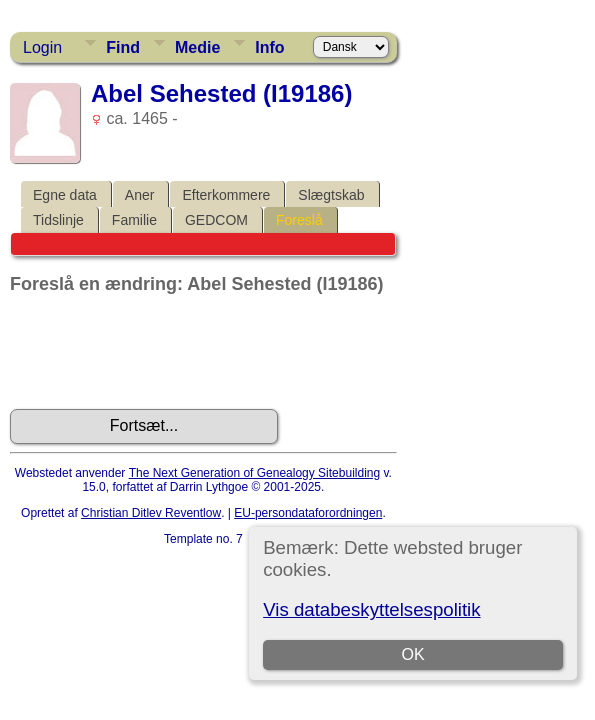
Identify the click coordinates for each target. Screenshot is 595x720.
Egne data (65, 195)
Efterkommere (226, 195)
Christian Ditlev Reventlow (151, 513)
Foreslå (299, 220)
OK (413, 654)
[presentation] (162, 352)
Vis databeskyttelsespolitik (371, 609)
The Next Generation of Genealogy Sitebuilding (255, 473)
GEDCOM (216, 220)
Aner (140, 195)
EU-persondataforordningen (308, 513)
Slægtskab (331, 195)
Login (42, 47)
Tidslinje (58, 220)
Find (123, 47)
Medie (197, 47)
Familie (134, 220)
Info (269, 47)
